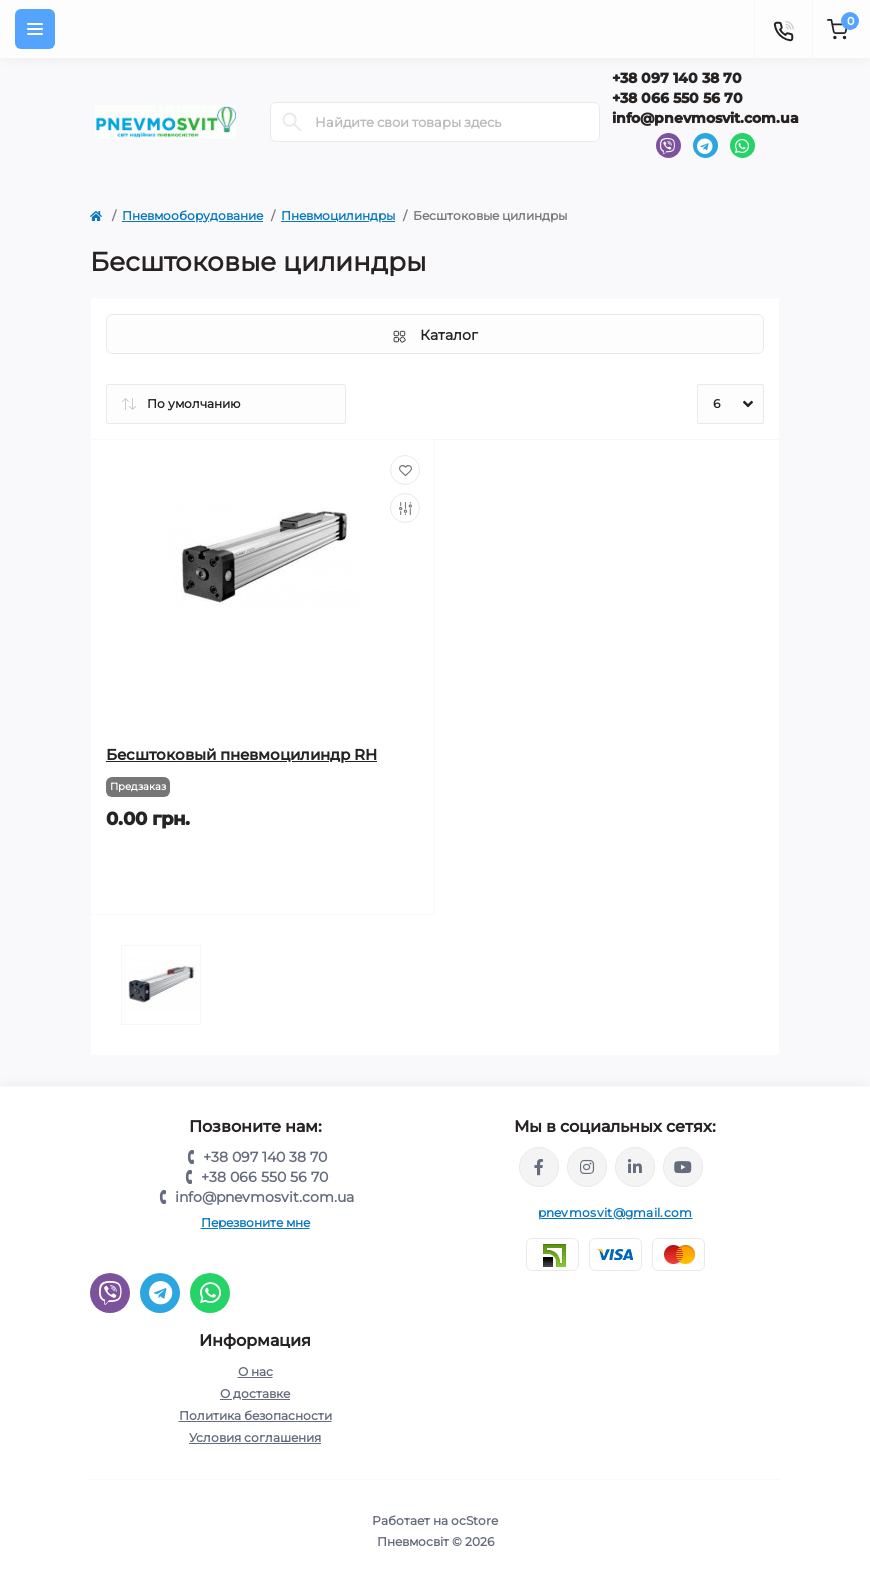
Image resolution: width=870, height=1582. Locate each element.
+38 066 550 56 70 (677, 98)
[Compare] (405, 508)
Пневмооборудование (192, 215)
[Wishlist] (405, 470)
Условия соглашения (255, 1437)
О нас (255, 1371)
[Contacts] (783, 29)
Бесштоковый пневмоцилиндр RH (241, 754)
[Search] (292, 122)
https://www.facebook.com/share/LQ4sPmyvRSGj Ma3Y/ (539, 1167)
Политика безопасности (255, 1415)
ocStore (474, 1520)
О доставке (255, 1393)
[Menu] (35, 29)
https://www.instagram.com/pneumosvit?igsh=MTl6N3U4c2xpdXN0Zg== (587, 1167)
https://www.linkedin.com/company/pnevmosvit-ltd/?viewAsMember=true (635, 1167)
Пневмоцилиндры (338, 215)
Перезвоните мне (255, 1222)
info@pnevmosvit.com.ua (705, 118)
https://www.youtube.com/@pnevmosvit (683, 1167)
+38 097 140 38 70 (677, 78)
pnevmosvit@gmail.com (615, 1212)
